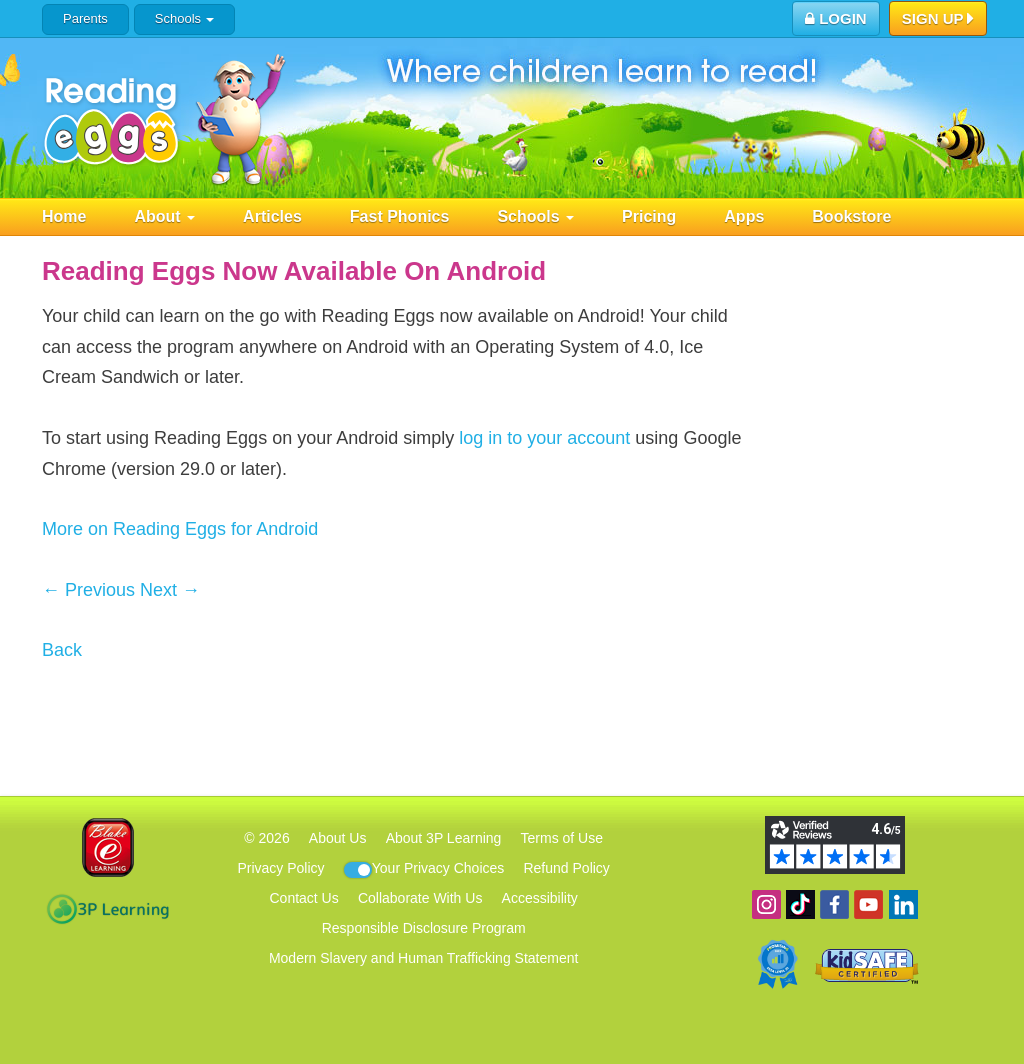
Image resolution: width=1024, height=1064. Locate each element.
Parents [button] (85, 18)
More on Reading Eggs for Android (180, 529)
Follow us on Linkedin (903, 904)
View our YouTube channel (868, 904)
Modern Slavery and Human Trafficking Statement (423, 958)
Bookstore (851, 216)
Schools (184, 18)
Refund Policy (566, 868)
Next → (170, 590)
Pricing (649, 216)
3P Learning (107, 909)
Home (64, 216)
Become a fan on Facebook (834, 904)
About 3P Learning (444, 838)
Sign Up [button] (938, 20)
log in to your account (544, 438)
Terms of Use (562, 838)
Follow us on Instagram (766, 904)
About (164, 216)
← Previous (88, 590)
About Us (338, 838)
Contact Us (303, 898)
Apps (744, 216)
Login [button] (836, 18)
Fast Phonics (400, 216)
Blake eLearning (108, 847)
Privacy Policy (280, 868)
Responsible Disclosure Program (424, 928)
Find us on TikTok (800, 904)
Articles (272, 216)
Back (62, 650)
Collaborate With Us (420, 898)
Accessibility (540, 898)
